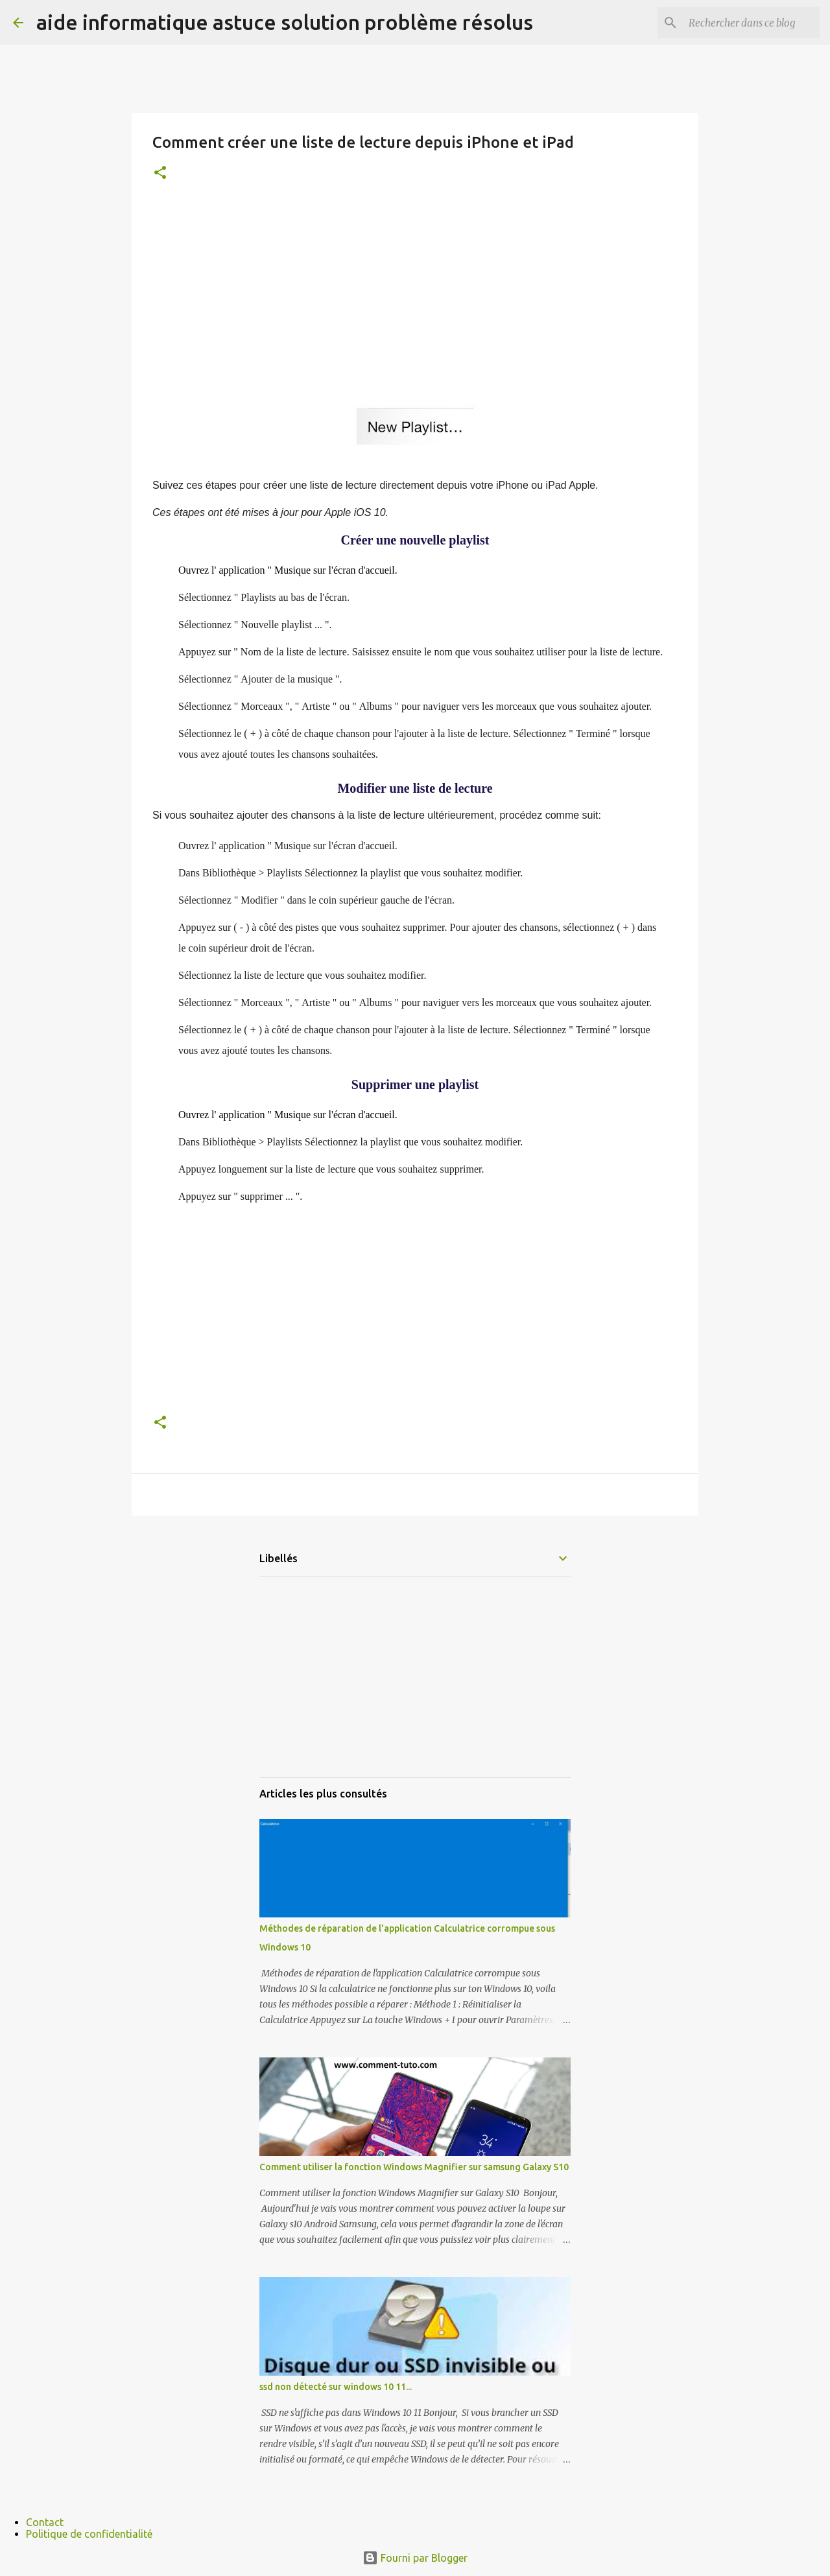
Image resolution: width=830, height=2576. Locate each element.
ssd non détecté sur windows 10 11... (335, 2387)
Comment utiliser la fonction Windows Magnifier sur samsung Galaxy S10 (414, 2167)
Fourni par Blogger (415, 2558)
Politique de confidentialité (89, 2534)
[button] (160, 173)
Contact (45, 2522)
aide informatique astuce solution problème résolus (284, 22)
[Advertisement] (415, 293)
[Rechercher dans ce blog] (751, 22)
